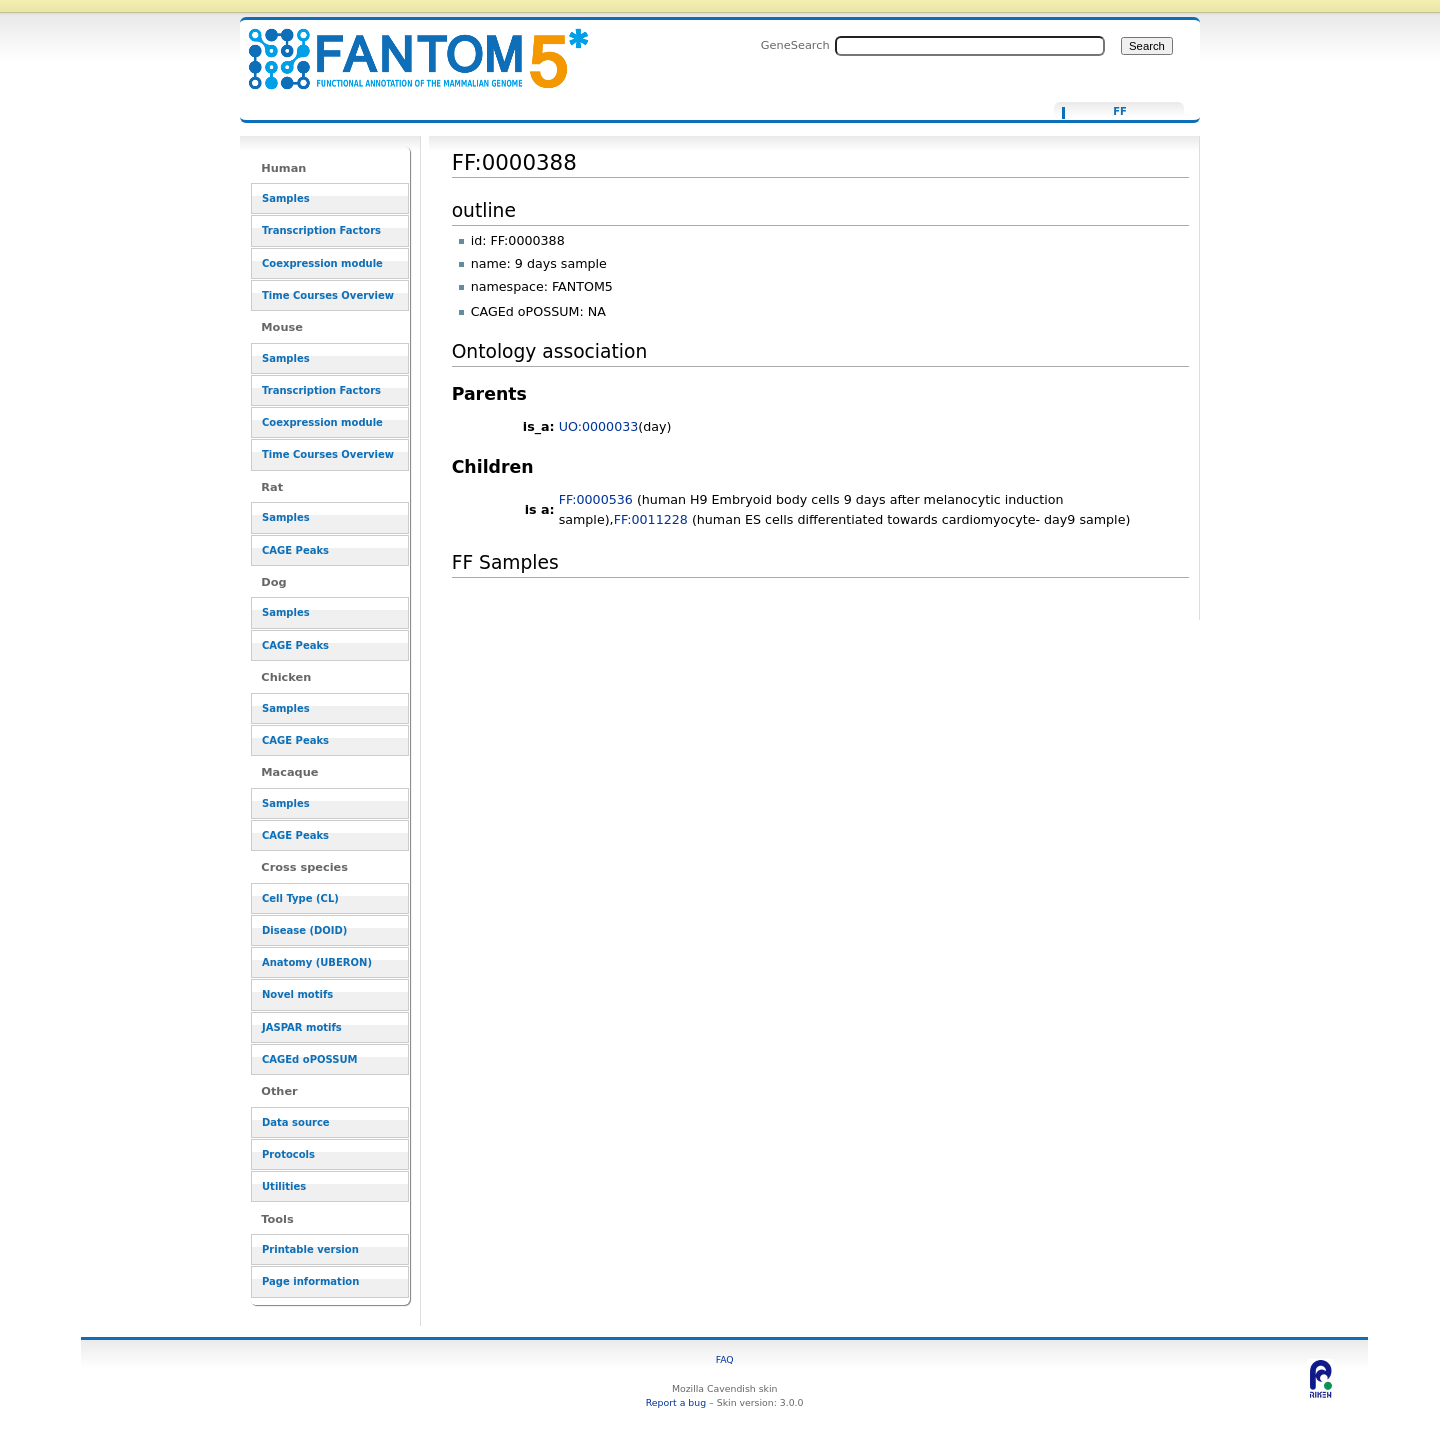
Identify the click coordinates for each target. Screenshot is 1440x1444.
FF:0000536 (596, 499)
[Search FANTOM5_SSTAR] (970, 46)
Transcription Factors (321, 230)
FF (1120, 112)
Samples (286, 198)
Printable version (310, 1249)
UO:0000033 (599, 426)
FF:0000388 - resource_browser (406, 47)
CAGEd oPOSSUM (309, 1059)
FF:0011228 (651, 519)
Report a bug (676, 1402)
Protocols (288, 1154)
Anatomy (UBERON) (317, 962)
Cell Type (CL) (300, 898)
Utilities (284, 1186)
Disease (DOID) (304, 930)
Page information (310, 1281)
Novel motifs (297, 994)
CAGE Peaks (295, 550)
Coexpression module (322, 263)
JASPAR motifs (302, 1027)
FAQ (725, 1359)
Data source (296, 1122)
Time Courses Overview (328, 295)
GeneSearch (795, 45)
